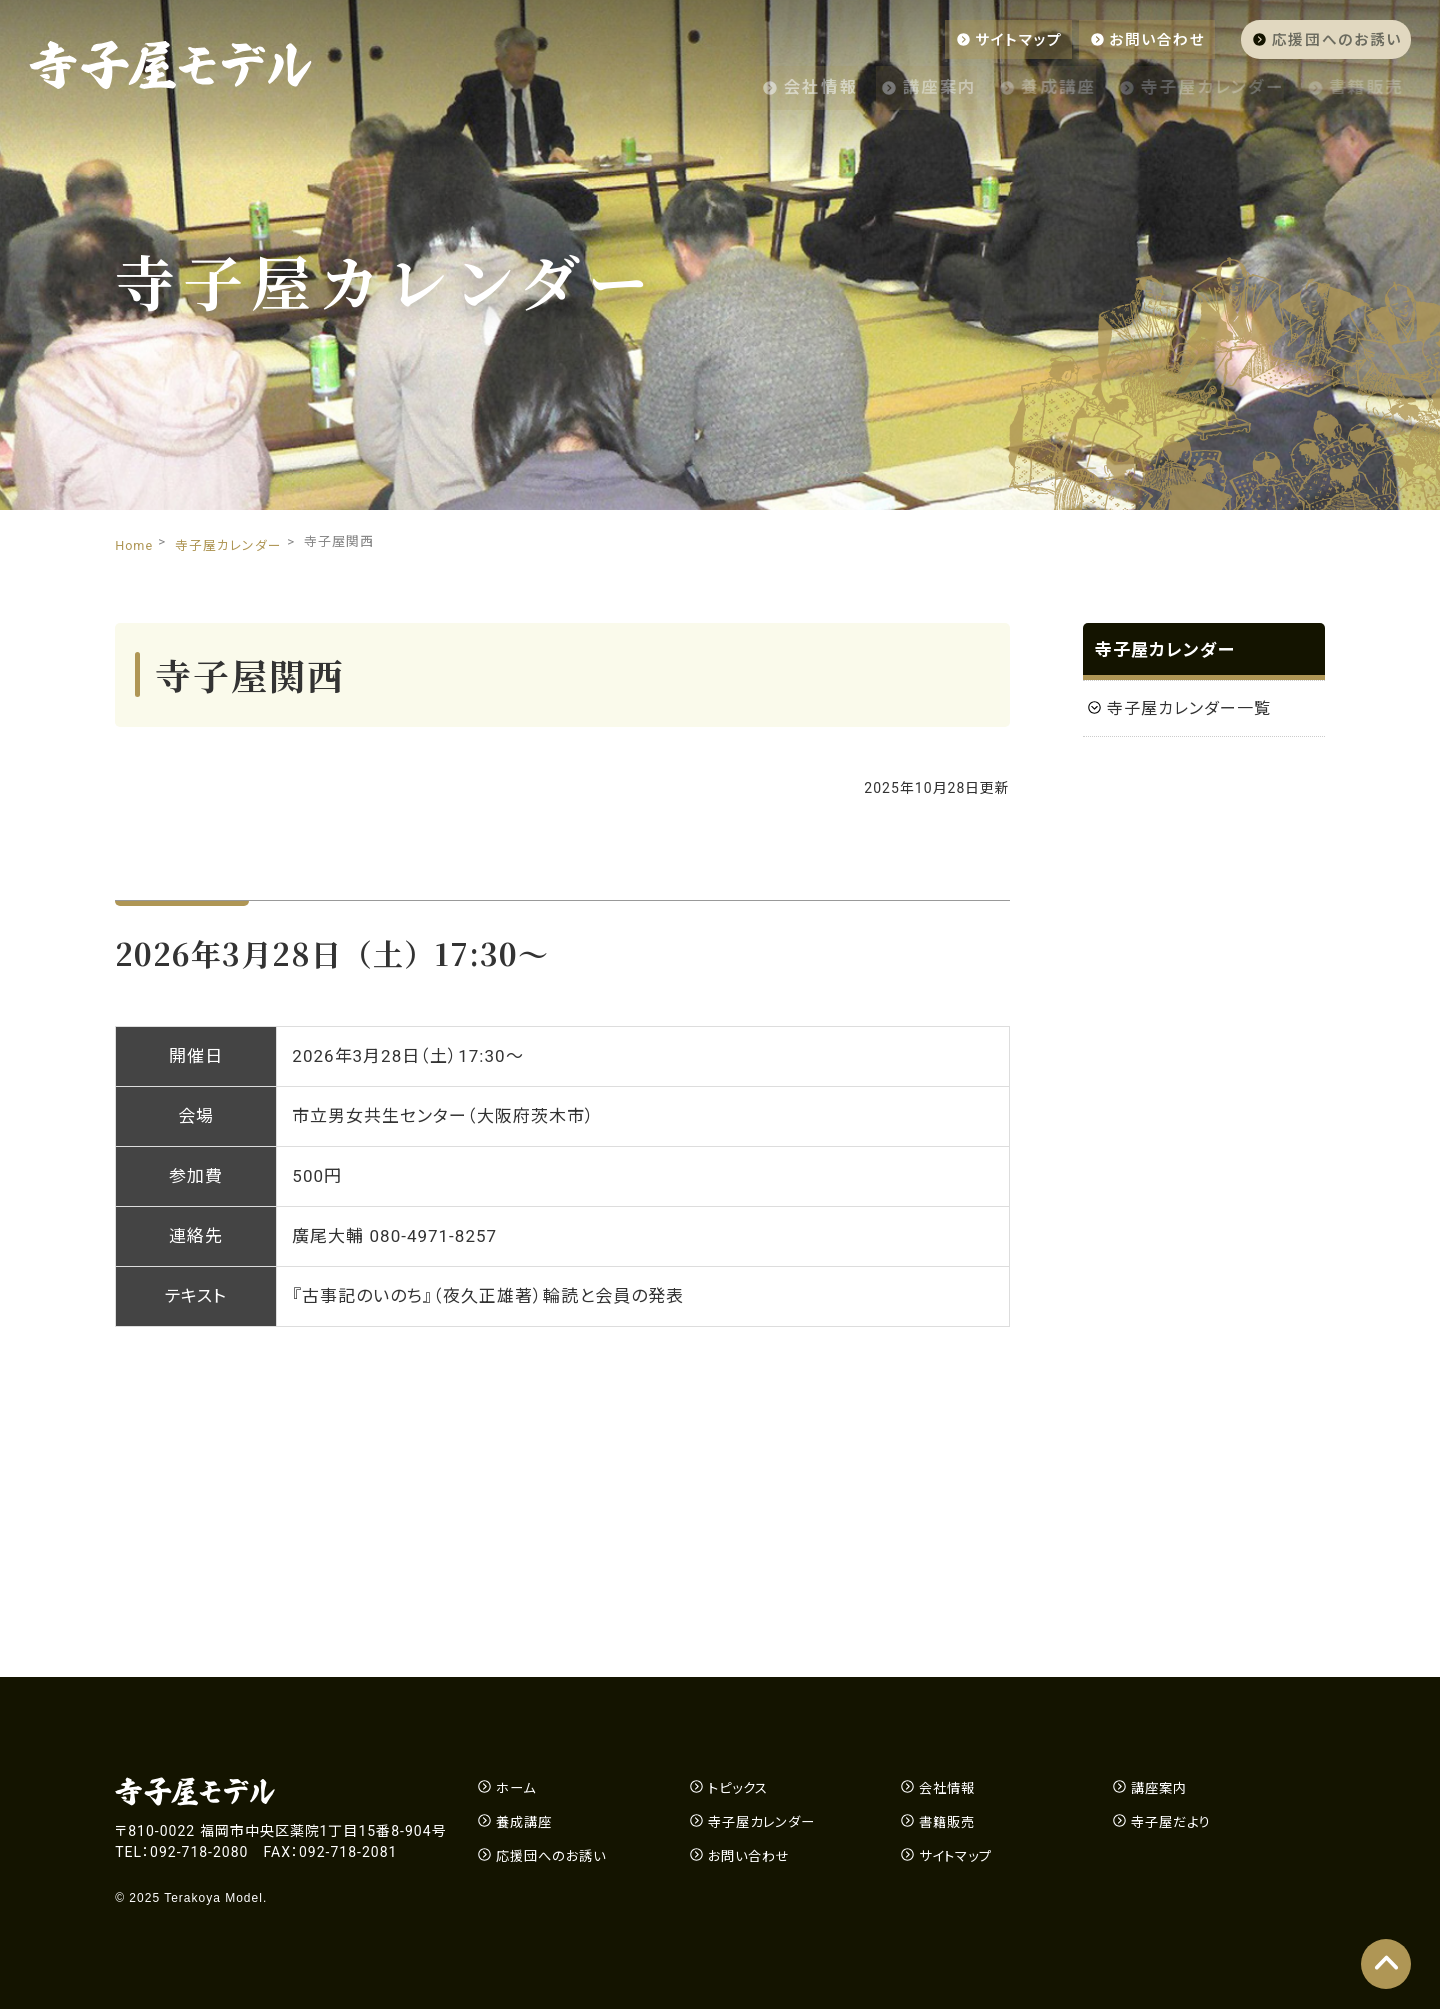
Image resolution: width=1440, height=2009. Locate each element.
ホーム (517, 1788)
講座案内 (902, 84)
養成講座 (1033, 84)
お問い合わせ (1137, 39)
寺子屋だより (1174, 1822)
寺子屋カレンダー (1202, 84)
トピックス (740, 1788)
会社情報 (770, 84)
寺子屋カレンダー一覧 (1189, 708)
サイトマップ (987, 39)
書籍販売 (1371, 84)
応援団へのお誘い (1328, 39)
